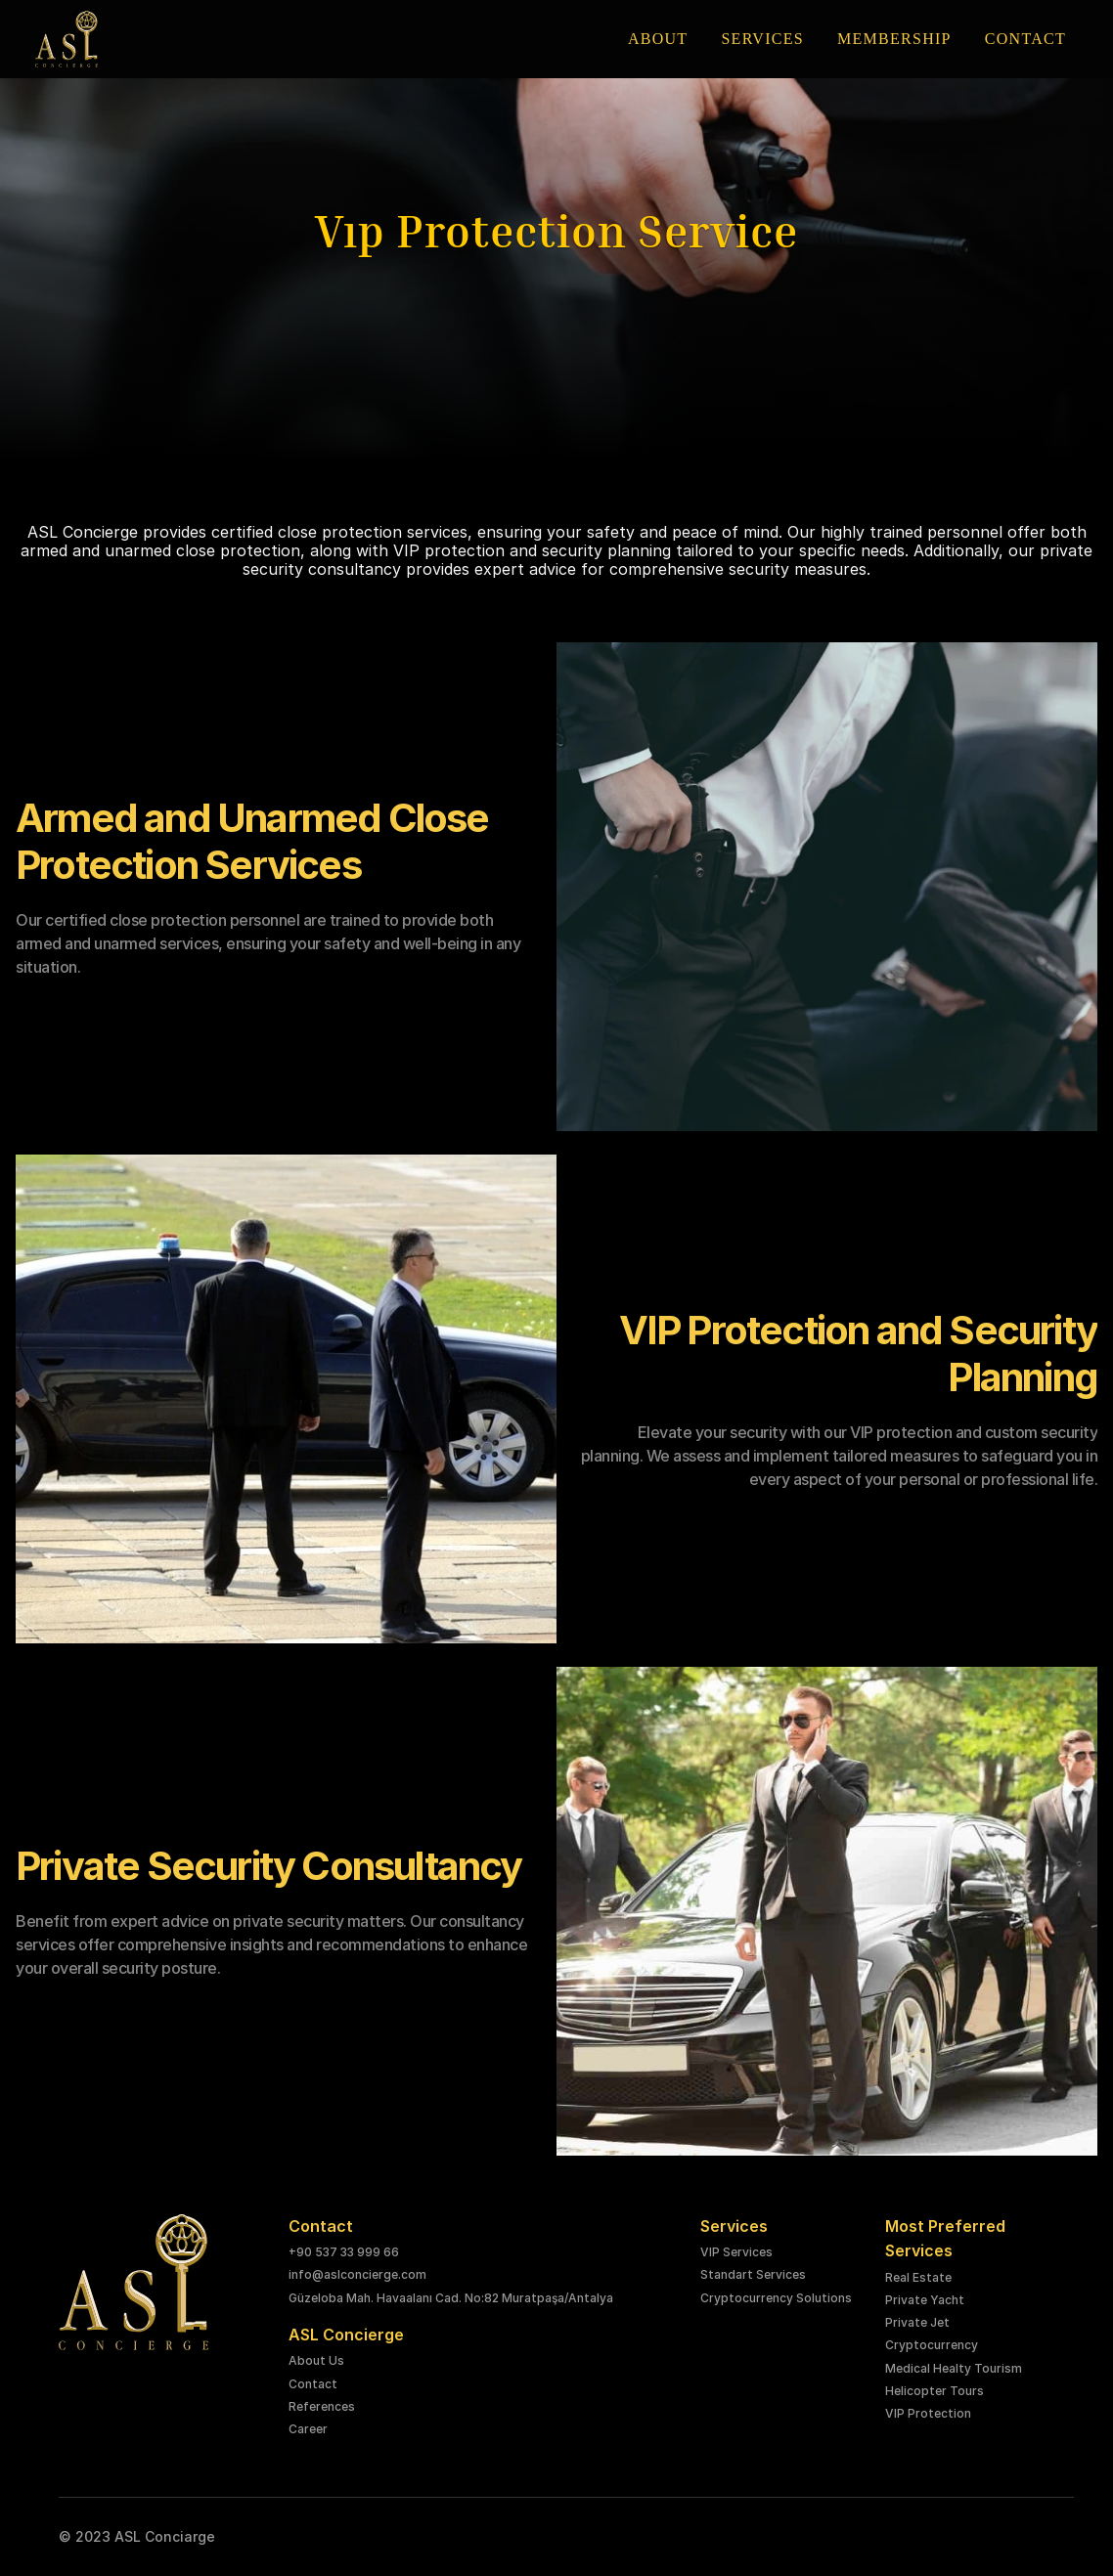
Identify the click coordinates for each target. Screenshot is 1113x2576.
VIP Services (736, 2252)
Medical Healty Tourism (953, 2368)
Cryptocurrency (931, 2344)
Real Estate (918, 2277)
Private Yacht (924, 2299)
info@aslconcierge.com (357, 2274)
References (322, 2406)
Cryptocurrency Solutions (776, 2298)
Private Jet (917, 2322)
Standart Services (753, 2274)
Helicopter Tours (934, 2390)
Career (308, 2429)
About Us (316, 2360)
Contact (313, 2384)
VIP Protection (928, 2413)
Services (734, 2226)
